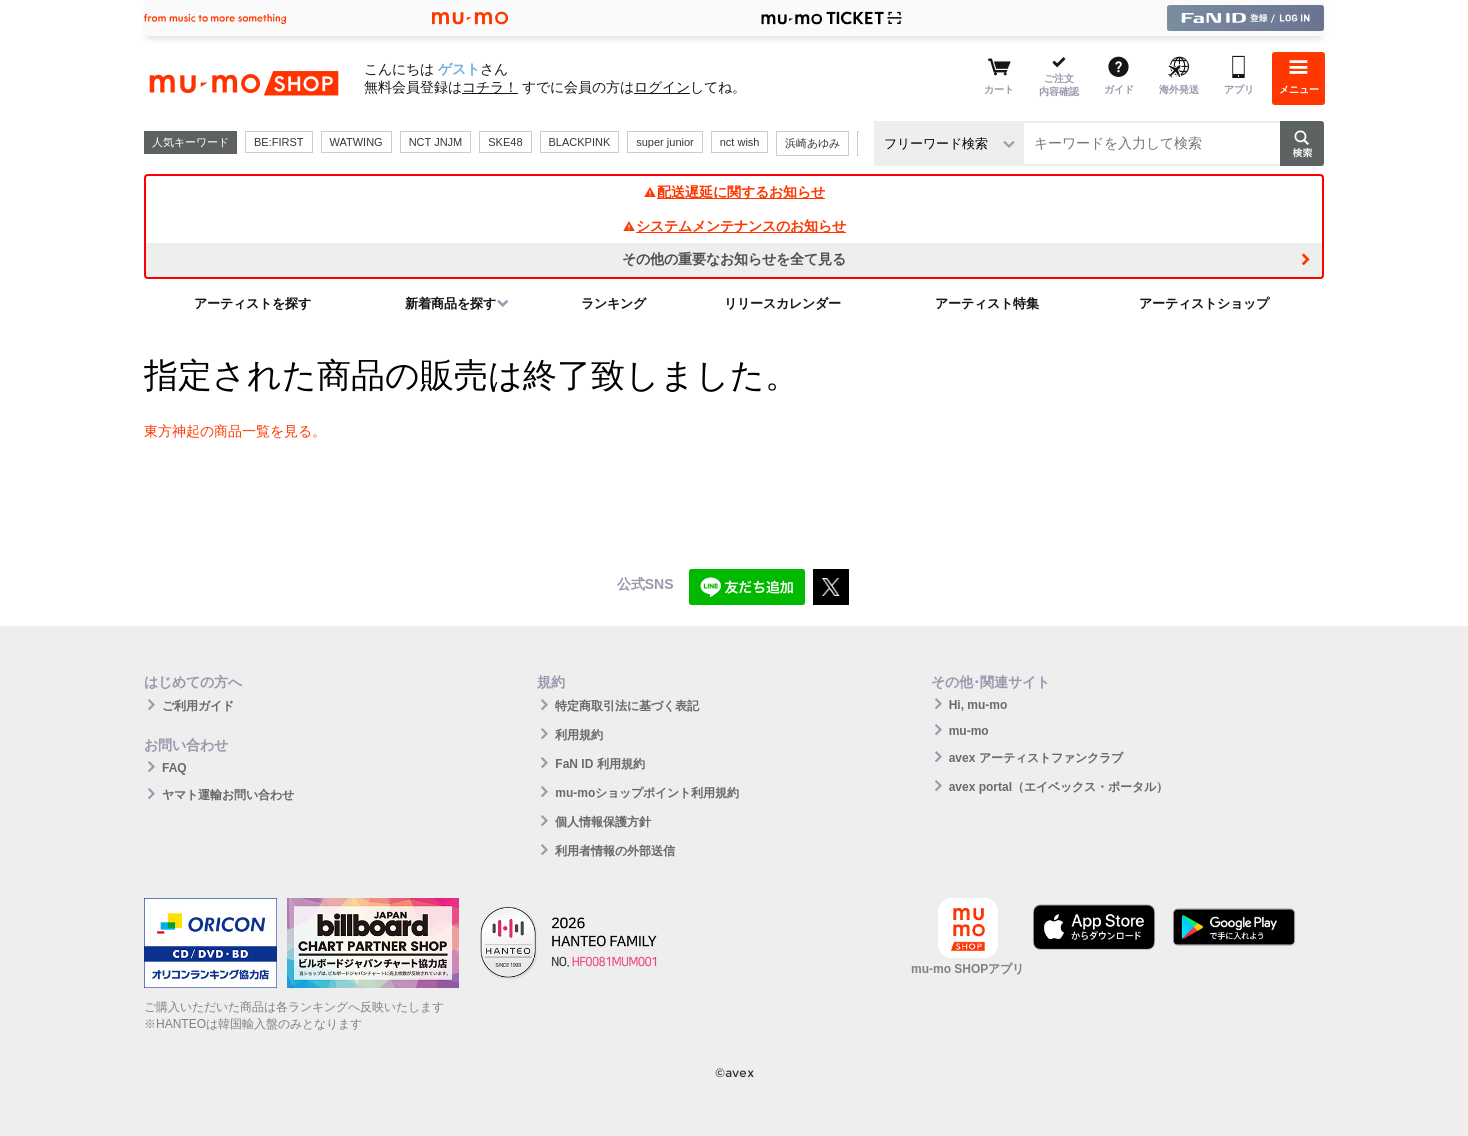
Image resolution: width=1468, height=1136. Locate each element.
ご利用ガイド (198, 706)
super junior (664, 142)
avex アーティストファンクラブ (1036, 758)
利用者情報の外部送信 (615, 851)
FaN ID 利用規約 (599, 764)
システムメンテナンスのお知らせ (734, 226)
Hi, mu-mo (978, 705)
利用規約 (579, 735)
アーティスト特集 (987, 303)
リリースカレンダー (782, 303)
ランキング (613, 303)
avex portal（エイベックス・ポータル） (1058, 787)
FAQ (174, 768)
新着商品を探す (450, 303)
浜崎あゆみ (812, 143)
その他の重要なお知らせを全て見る (734, 259)
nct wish (740, 142)
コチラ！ (490, 87)
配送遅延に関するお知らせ (734, 192)
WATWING (356, 142)
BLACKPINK (580, 142)
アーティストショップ (1204, 303)
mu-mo (969, 731)
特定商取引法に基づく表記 (627, 706)
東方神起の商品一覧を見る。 (235, 431)
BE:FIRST (279, 142)
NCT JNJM (436, 142)
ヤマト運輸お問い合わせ (228, 795)
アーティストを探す (252, 303)
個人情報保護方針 (603, 822)
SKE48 (505, 142)
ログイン (662, 87)
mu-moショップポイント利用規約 (647, 793)
